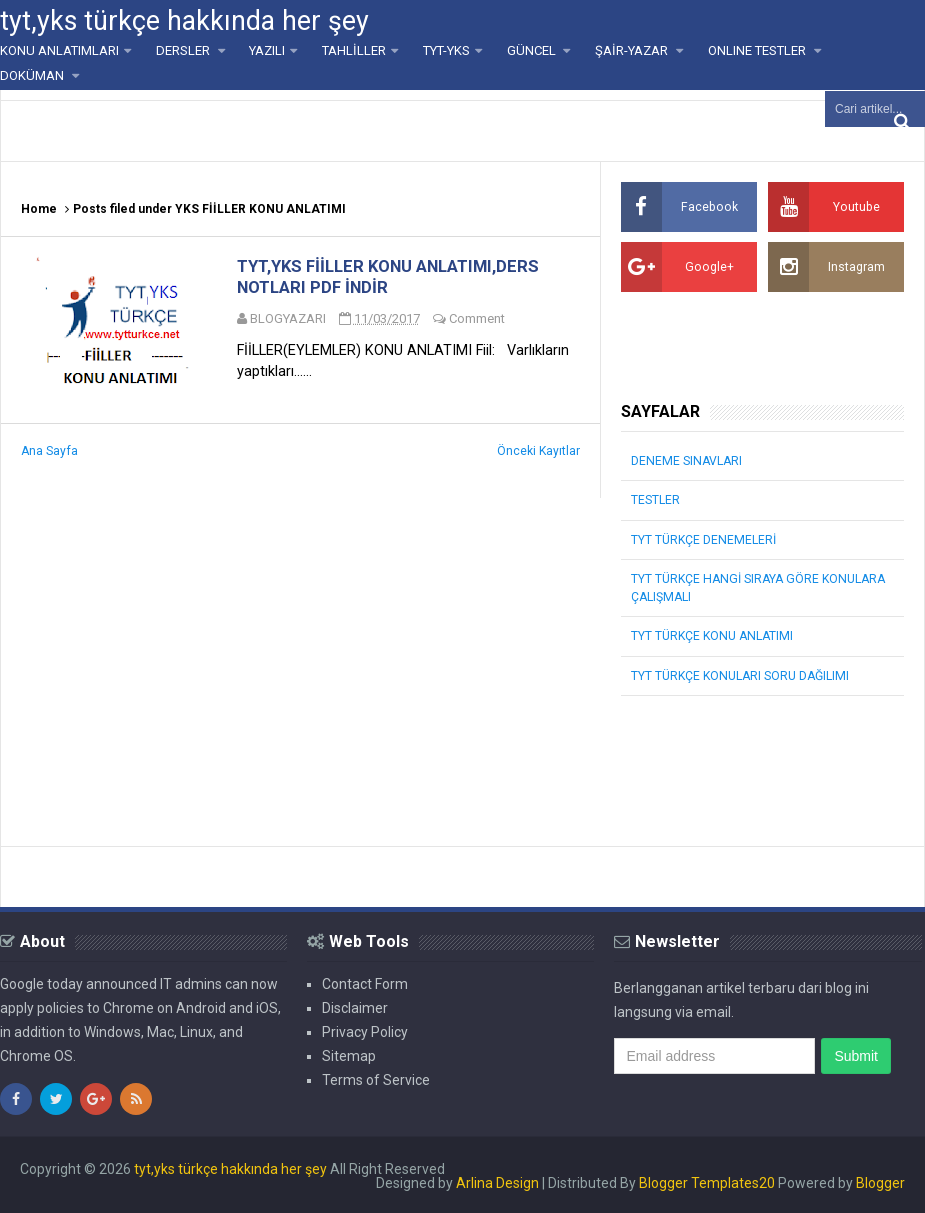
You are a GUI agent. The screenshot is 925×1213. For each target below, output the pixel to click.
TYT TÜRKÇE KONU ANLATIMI (710, 635)
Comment (481, 320)
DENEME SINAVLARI (685, 461)
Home (39, 209)
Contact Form (365, 982)
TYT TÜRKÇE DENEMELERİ (702, 539)
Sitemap (349, 1054)
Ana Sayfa (49, 455)
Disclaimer (355, 1006)
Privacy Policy (365, 1030)
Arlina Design (497, 1181)
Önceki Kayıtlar (538, 455)
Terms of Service (376, 1078)
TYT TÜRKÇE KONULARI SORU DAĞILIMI (739, 674)
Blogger (880, 1181)
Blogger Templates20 (707, 1181)
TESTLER (655, 500)
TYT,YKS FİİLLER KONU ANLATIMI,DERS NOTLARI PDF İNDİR (389, 278)
